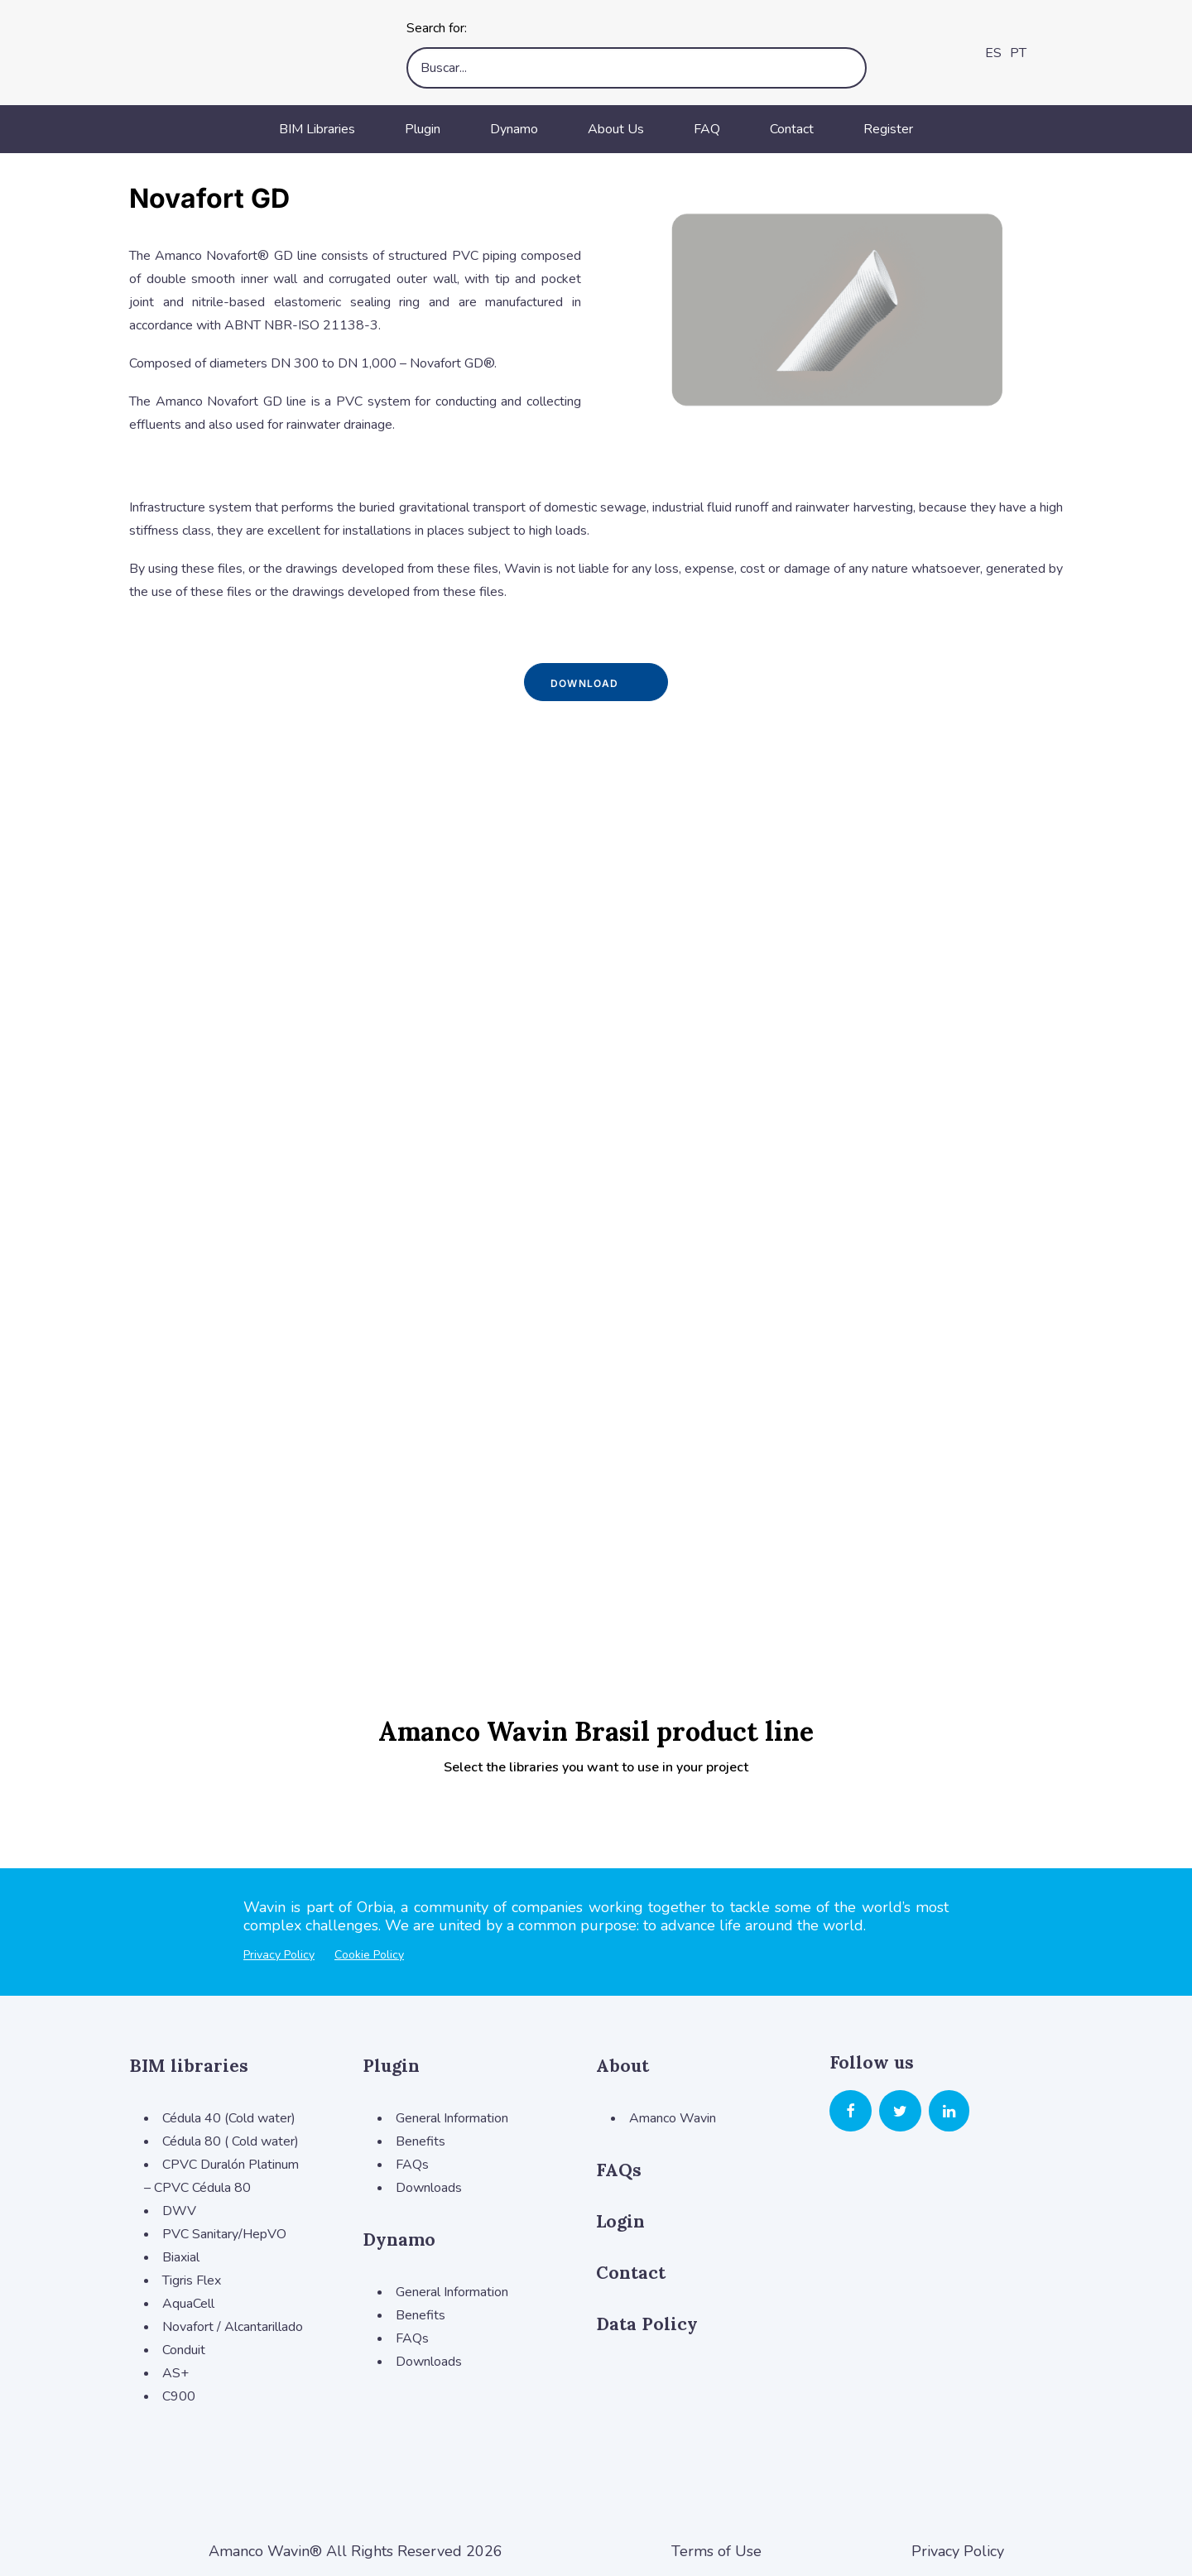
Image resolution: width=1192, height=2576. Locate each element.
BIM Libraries (317, 129)
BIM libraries (188, 2066)
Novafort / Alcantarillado (232, 2327)
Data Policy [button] (647, 2324)
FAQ (707, 129)
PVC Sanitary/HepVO (224, 2234)
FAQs (412, 2164)
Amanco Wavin (672, 2118)
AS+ (175, 2373)
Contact (792, 129)
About (622, 2066)
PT (1018, 53)
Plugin (422, 129)
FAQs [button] (619, 2170)
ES (993, 53)
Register (888, 129)
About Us (616, 129)
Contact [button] (631, 2272)
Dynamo (514, 129)
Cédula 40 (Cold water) (229, 2118)
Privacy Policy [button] (957, 2551)
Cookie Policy (369, 1955)
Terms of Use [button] (716, 2551)
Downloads (429, 2188)
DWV (179, 2211)
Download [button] (596, 682)
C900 (178, 2396)
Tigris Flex (191, 2280)
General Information (452, 2118)
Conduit (183, 2350)
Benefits (420, 2141)
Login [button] (620, 2221)
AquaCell (188, 2304)
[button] (850, 2113)
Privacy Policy (279, 1955)
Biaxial (180, 2257)
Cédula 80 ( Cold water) (230, 2141)
